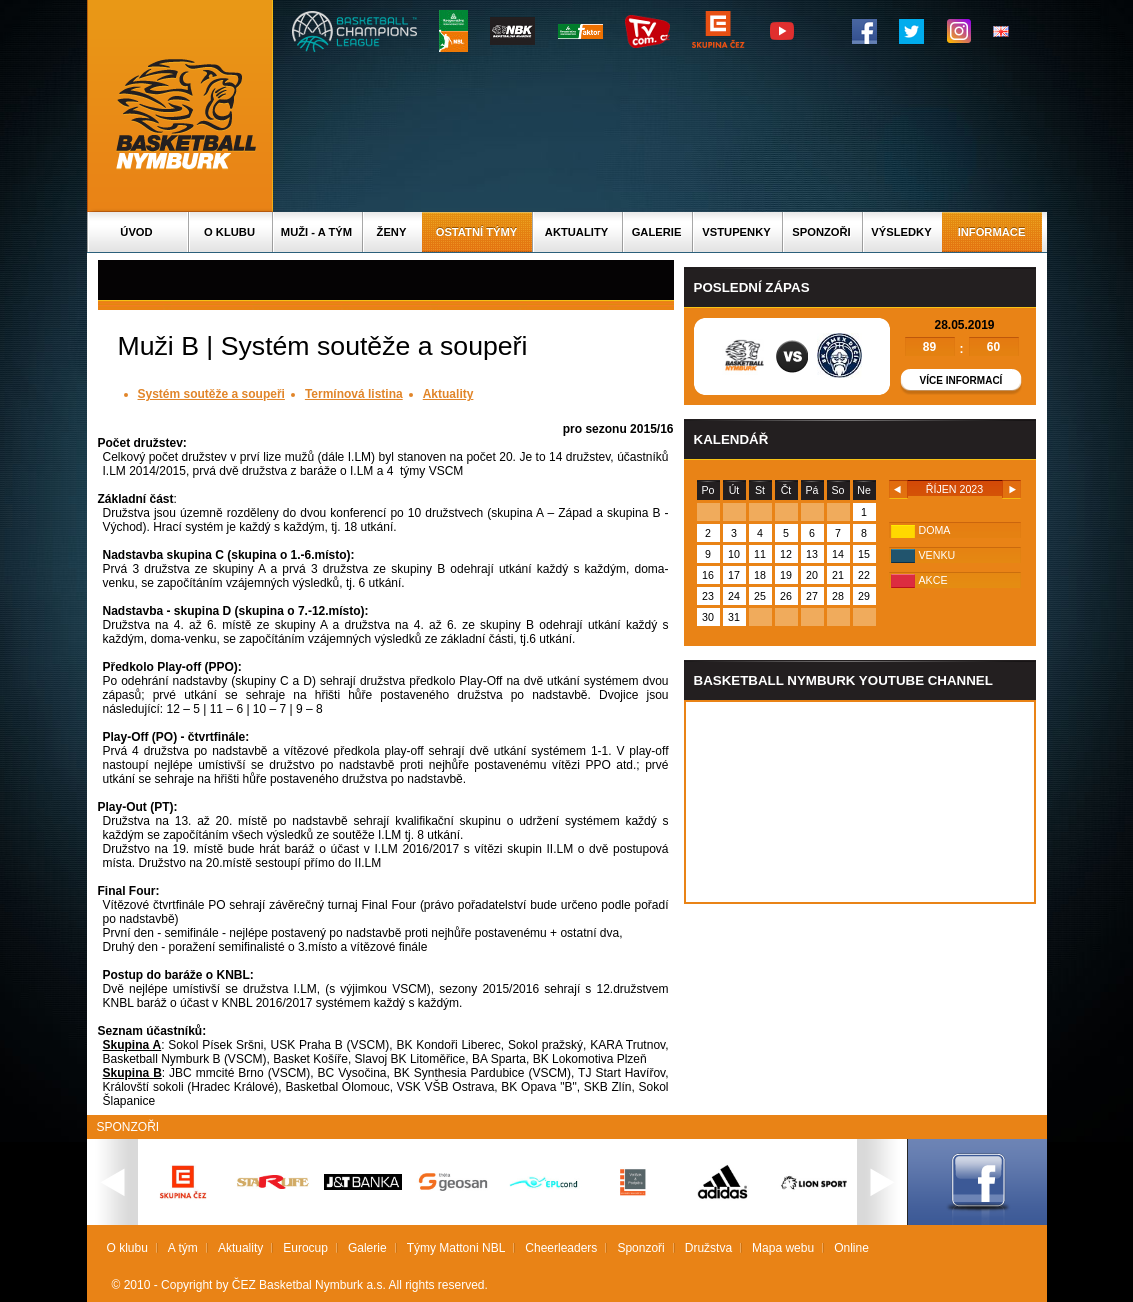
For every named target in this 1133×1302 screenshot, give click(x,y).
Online (851, 1248)
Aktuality (576, 232)
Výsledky (901, 232)
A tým (183, 1248)
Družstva (708, 1248)
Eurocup (305, 1248)
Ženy (392, 232)
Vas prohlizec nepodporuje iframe (860, 802)
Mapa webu (783, 1248)
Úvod (136, 232)
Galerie (657, 232)
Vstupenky (736, 232)
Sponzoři (821, 232)
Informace (992, 232)
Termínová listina (354, 394)
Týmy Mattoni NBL (456, 1248)
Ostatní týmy (477, 232)
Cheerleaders (561, 1248)
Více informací (961, 380)
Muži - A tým (316, 232)
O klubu (229, 232)
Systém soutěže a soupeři (211, 394)
